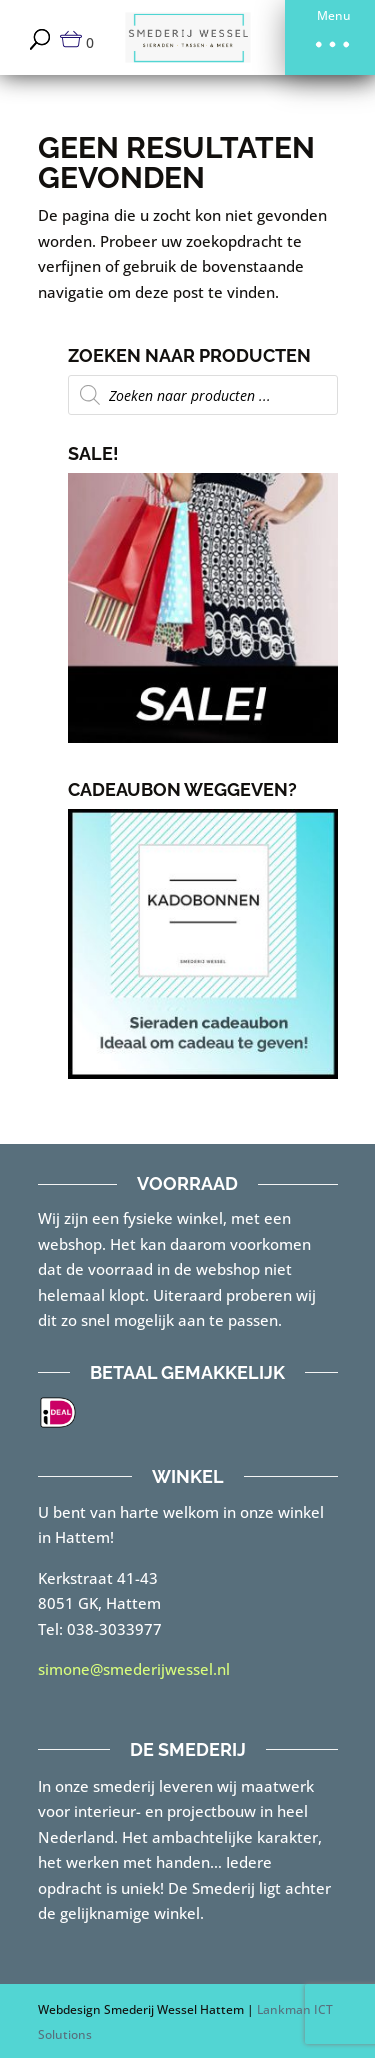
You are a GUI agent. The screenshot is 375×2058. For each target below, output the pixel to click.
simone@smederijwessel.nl (134, 1669)
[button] (330, 37)
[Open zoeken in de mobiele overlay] (203, 395)
